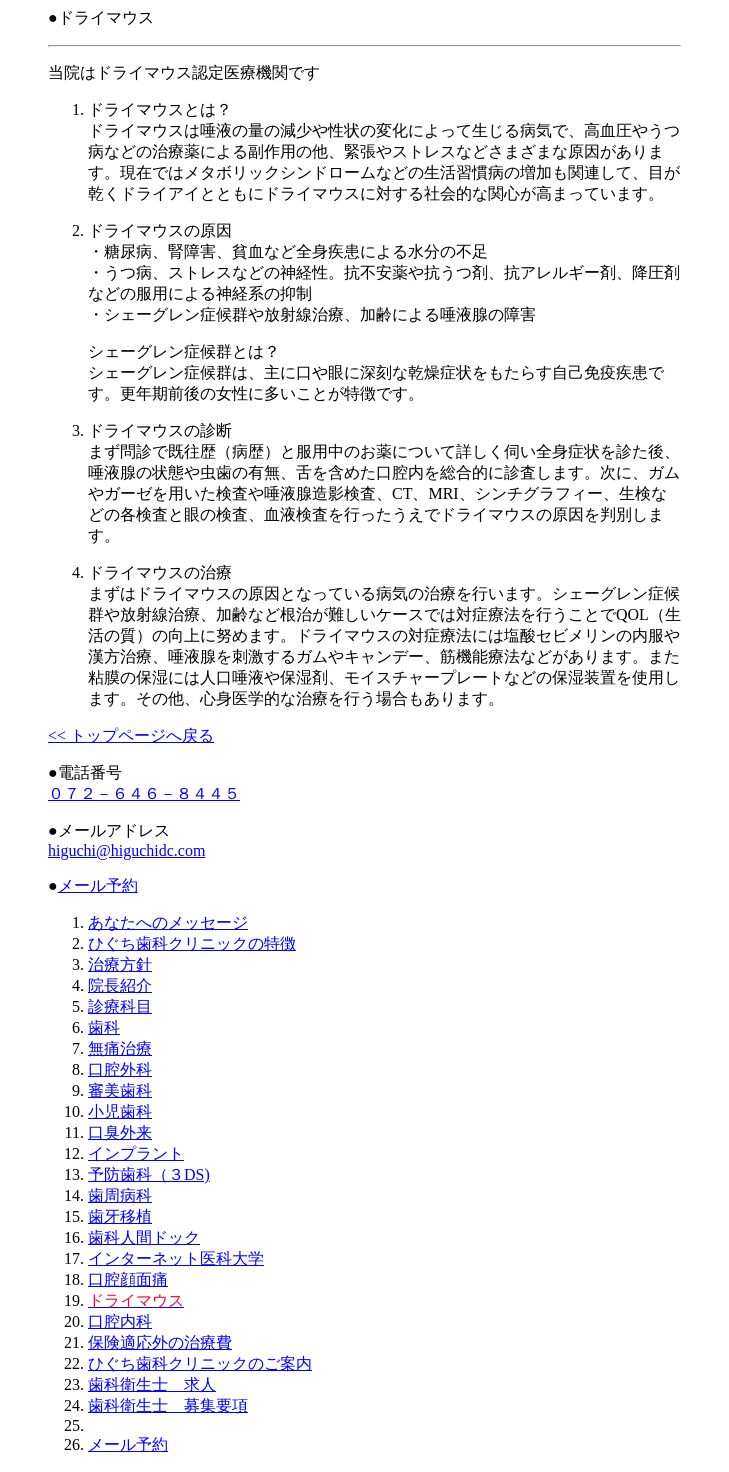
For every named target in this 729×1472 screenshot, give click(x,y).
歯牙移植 (120, 1216)
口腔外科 (120, 1069)
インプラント (136, 1153)
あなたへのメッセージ (168, 922)
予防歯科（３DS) (149, 1174)
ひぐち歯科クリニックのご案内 (200, 1363)
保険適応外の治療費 (160, 1342)
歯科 (104, 1027)
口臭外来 (120, 1132)
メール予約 (98, 885)
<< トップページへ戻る (131, 735)
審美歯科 (120, 1090)
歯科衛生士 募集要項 (168, 1405)
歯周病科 (120, 1195)
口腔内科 (120, 1321)
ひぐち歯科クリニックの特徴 (192, 943)
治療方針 (120, 964)
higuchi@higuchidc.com (126, 850)
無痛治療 (120, 1048)
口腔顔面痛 (128, 1279)
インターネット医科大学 (176, 1258)
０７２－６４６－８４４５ (144, 793)
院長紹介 (120, 985)
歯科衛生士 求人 (152, 1384)
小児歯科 (120, 1111)
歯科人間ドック (144, 1237)
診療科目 (120, 1006)
